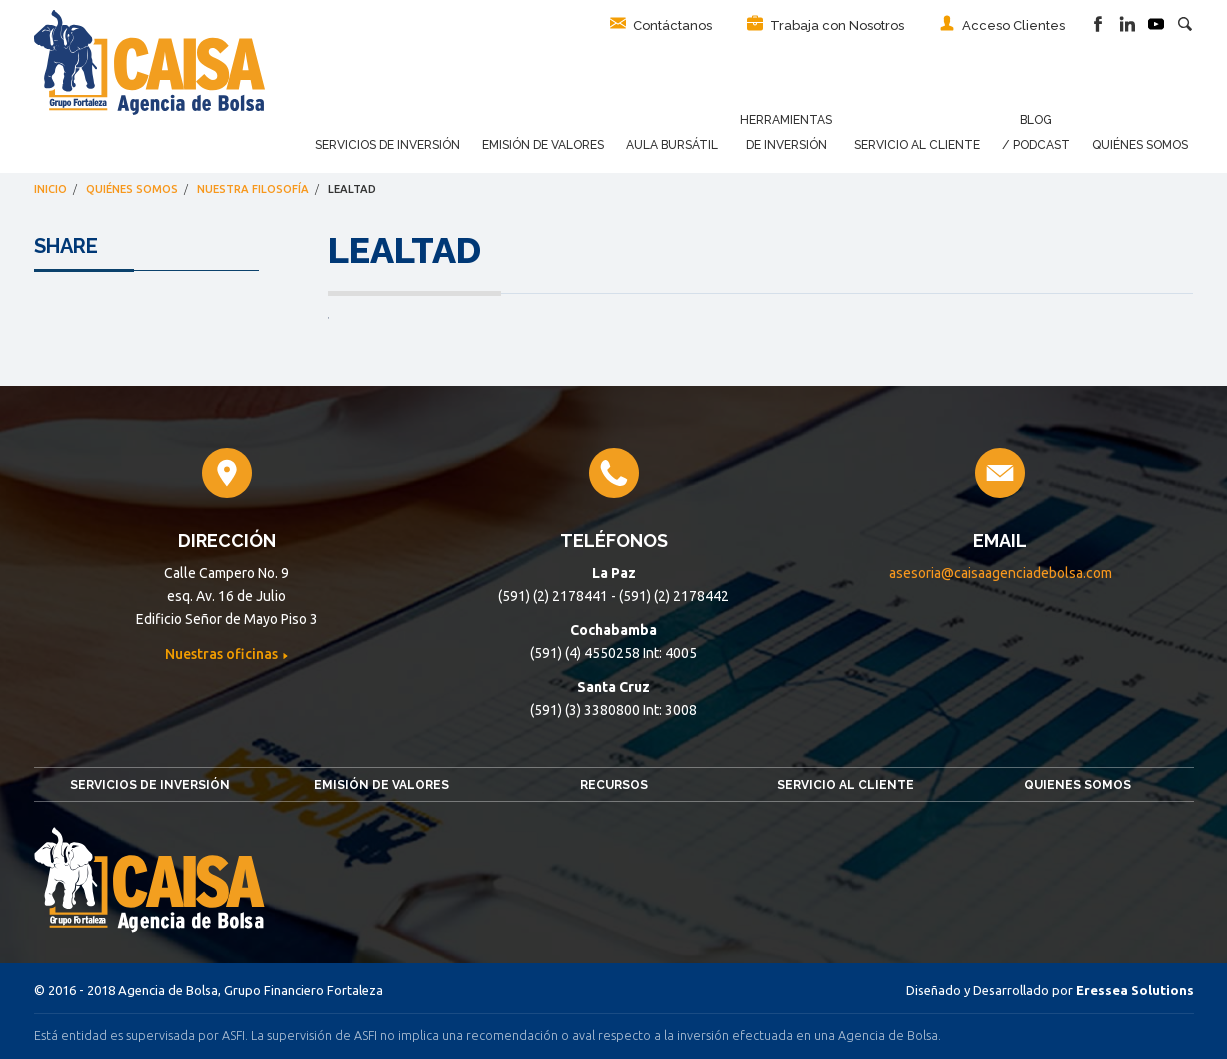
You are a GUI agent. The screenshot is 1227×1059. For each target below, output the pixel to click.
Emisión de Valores (543, 145)
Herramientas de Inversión (786, 132)
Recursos (614, 785)
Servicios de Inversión (387, 145)
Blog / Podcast (1036, 132)
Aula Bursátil (672, 145)
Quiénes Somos (1140, 145)
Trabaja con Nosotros (825, 24)
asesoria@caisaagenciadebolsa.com (1000, 573)
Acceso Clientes (1002, 24)
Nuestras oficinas (223, 654)
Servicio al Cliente (917, 145)
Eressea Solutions (1135, 990)
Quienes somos (1077, 785)
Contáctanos (661, 24)
